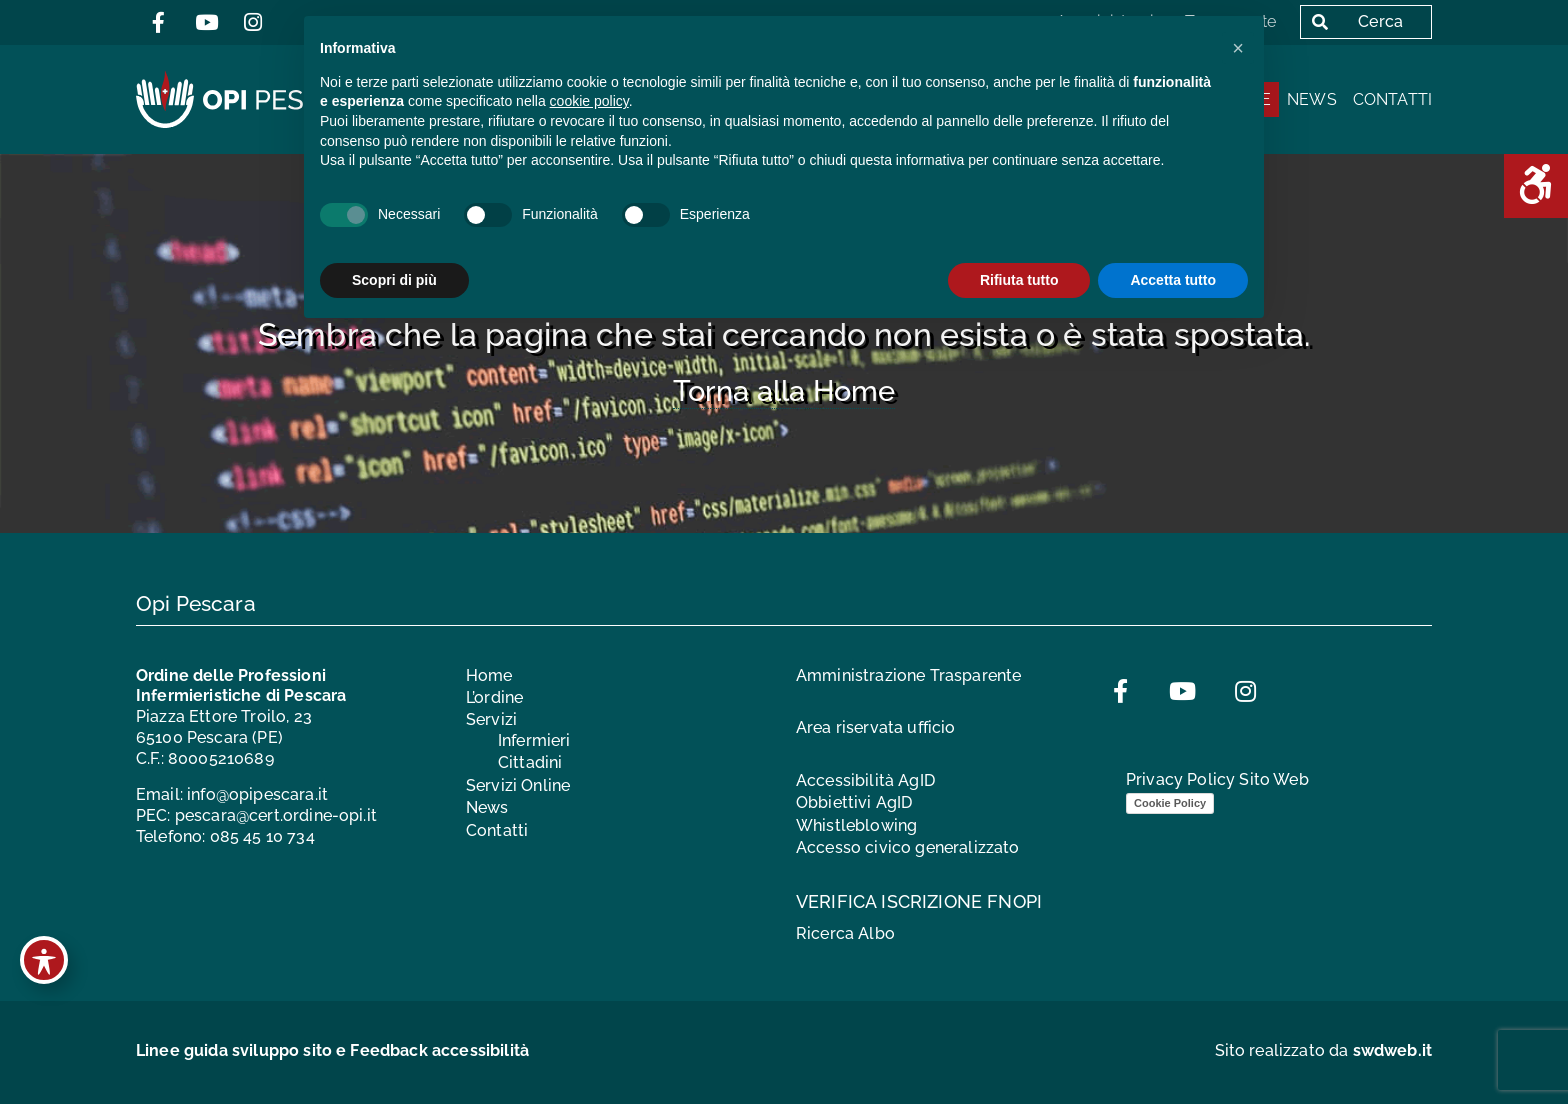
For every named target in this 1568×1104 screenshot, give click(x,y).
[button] (1238, 48)
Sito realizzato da (1324, 1050)
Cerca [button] (1353, 21)
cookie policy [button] (589, 101)
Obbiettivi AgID (854, 802)
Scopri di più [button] (394, 280)
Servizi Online (518, 785)
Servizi (491, 719)
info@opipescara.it (257, 794)
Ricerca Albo (845, 933)
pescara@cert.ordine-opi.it (276, 815)
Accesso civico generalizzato (907, 847)
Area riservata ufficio (876, 727)
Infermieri (534, 740)
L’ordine (494, 697)
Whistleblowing (856, 825)
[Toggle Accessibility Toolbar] (44, 960)
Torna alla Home (784, 391)
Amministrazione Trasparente (908, 675)
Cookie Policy (1170, 803)
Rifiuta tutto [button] (1019, 280)
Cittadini (530, 762)
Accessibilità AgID (865, 780)
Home (489, 675)
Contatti (1392, 99)
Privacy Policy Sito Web (1217, 779)
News (1312, 99)
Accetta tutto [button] (1173, 280)
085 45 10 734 (262, 836)
